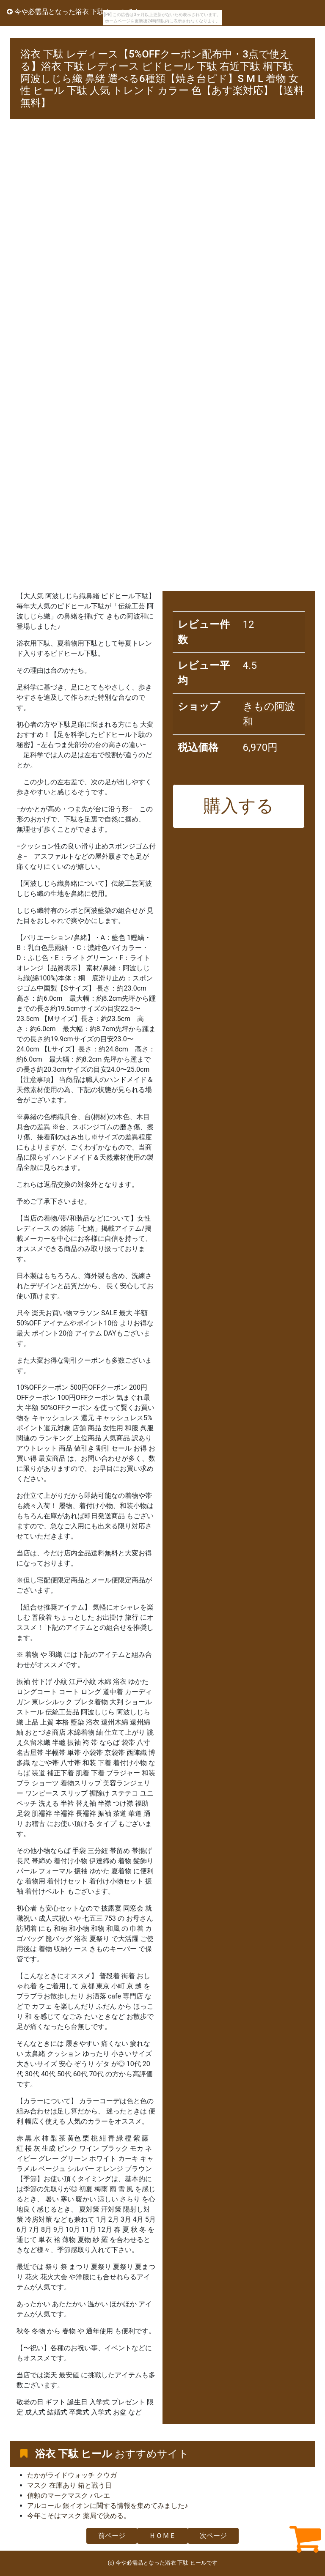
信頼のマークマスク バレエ (68, 2495)
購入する (239, 806)
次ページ (213, 2536)
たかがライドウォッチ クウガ (72, 2475)
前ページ (111, 2536)
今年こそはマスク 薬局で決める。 (78, 2516)
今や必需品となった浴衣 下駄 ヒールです (73, 12)
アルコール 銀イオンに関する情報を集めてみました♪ (107, 2506)
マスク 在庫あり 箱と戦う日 (69, 2485)
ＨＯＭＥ (162, 2536)
